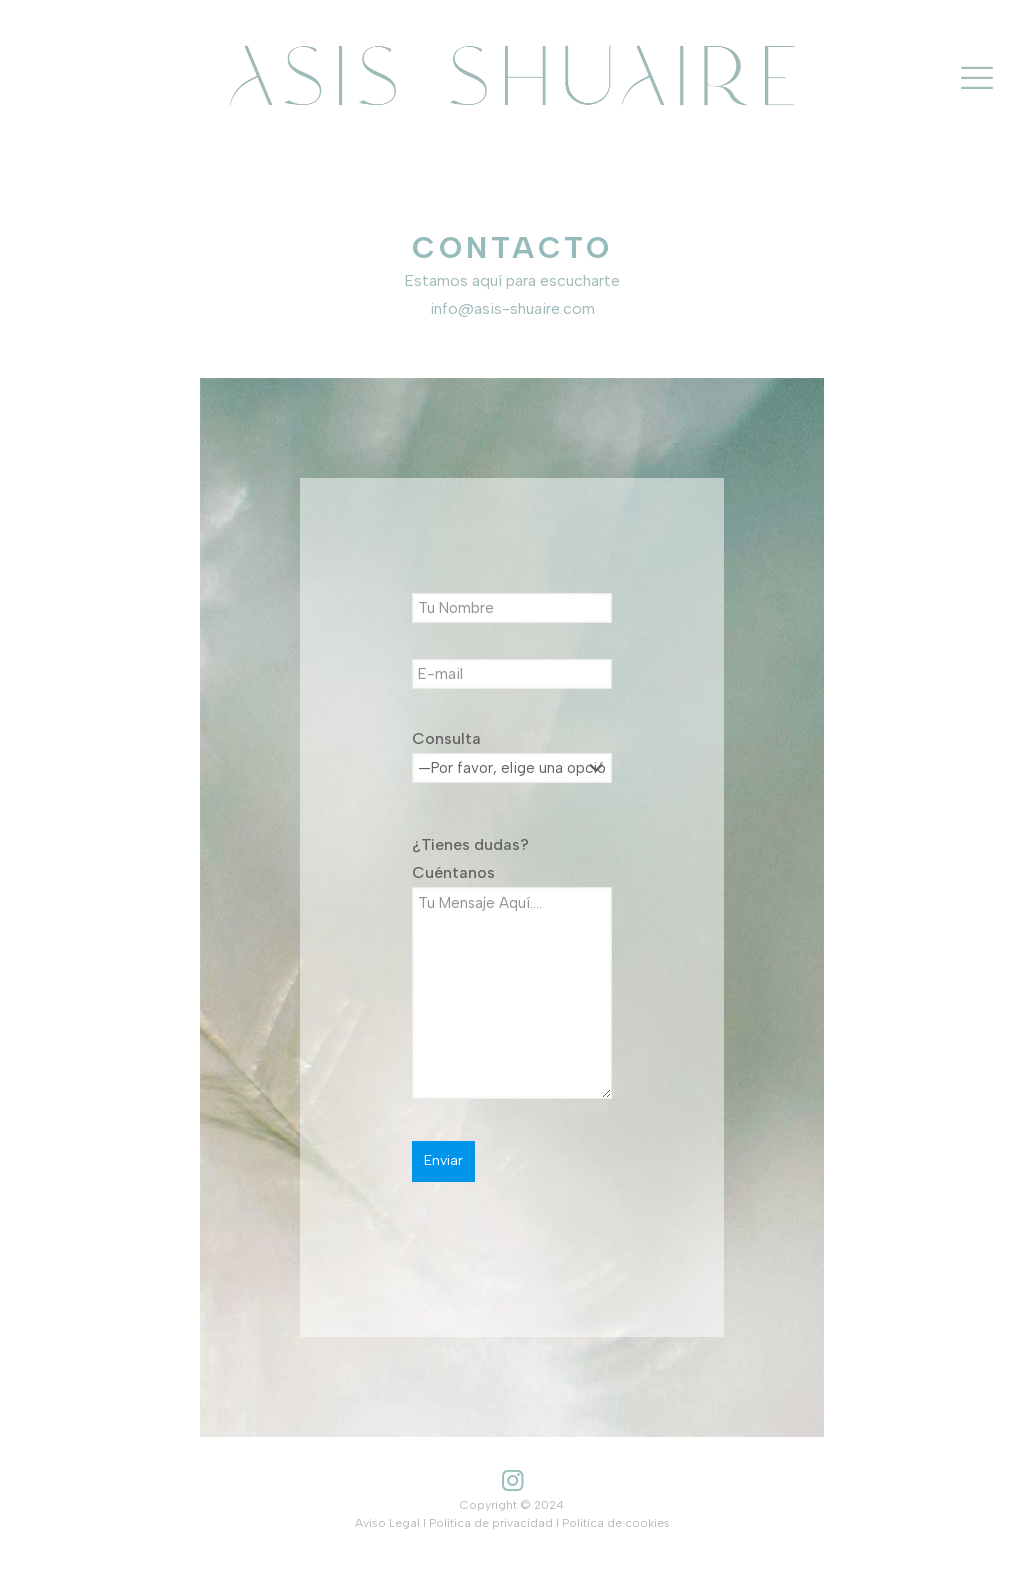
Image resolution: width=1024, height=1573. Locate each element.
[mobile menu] (977, 78)
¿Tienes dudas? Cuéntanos (512, 967)
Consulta (512, 771)
